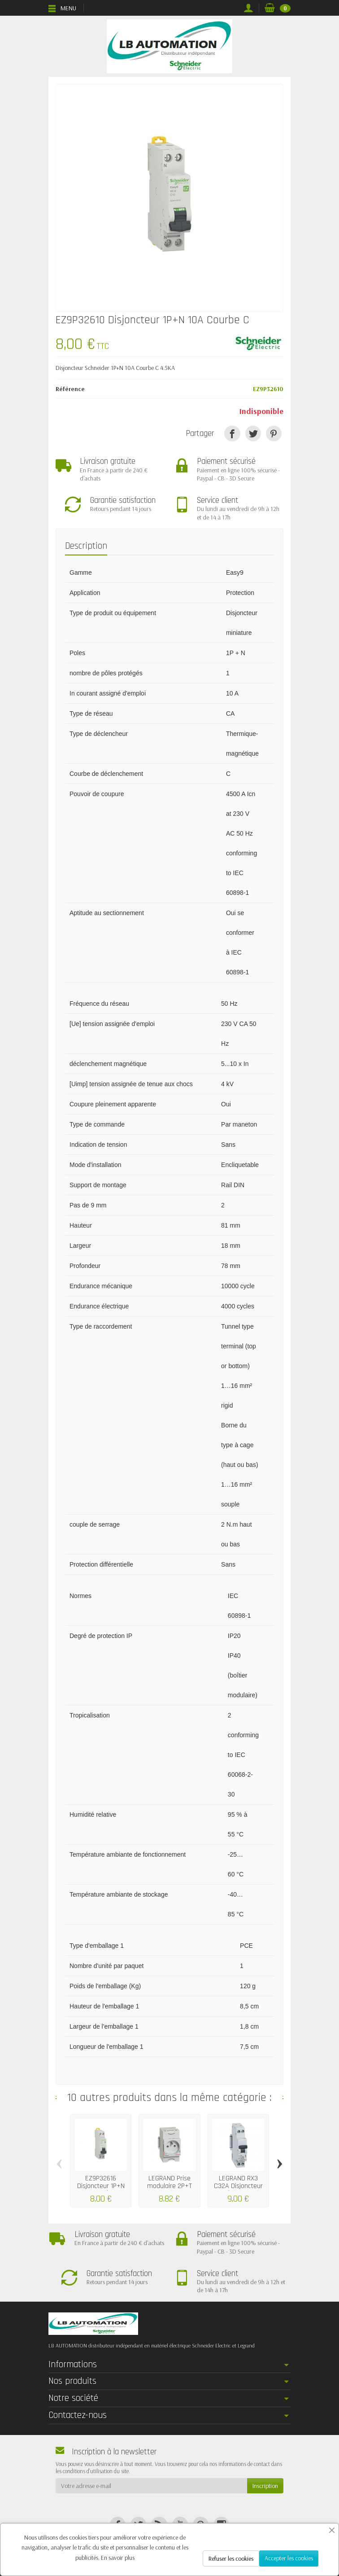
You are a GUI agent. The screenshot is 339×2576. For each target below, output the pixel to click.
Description (86, 546)
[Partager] (232, 433)
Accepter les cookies (289, 2558)
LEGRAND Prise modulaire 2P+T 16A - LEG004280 (169, 2186)
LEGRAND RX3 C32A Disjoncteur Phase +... (238, 2186)
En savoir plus (118, 2558)
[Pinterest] (274, 433)
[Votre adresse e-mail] (151, 2485)
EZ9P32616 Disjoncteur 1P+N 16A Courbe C (101, 2186)
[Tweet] (253, 433)
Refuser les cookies (231, 2558)
